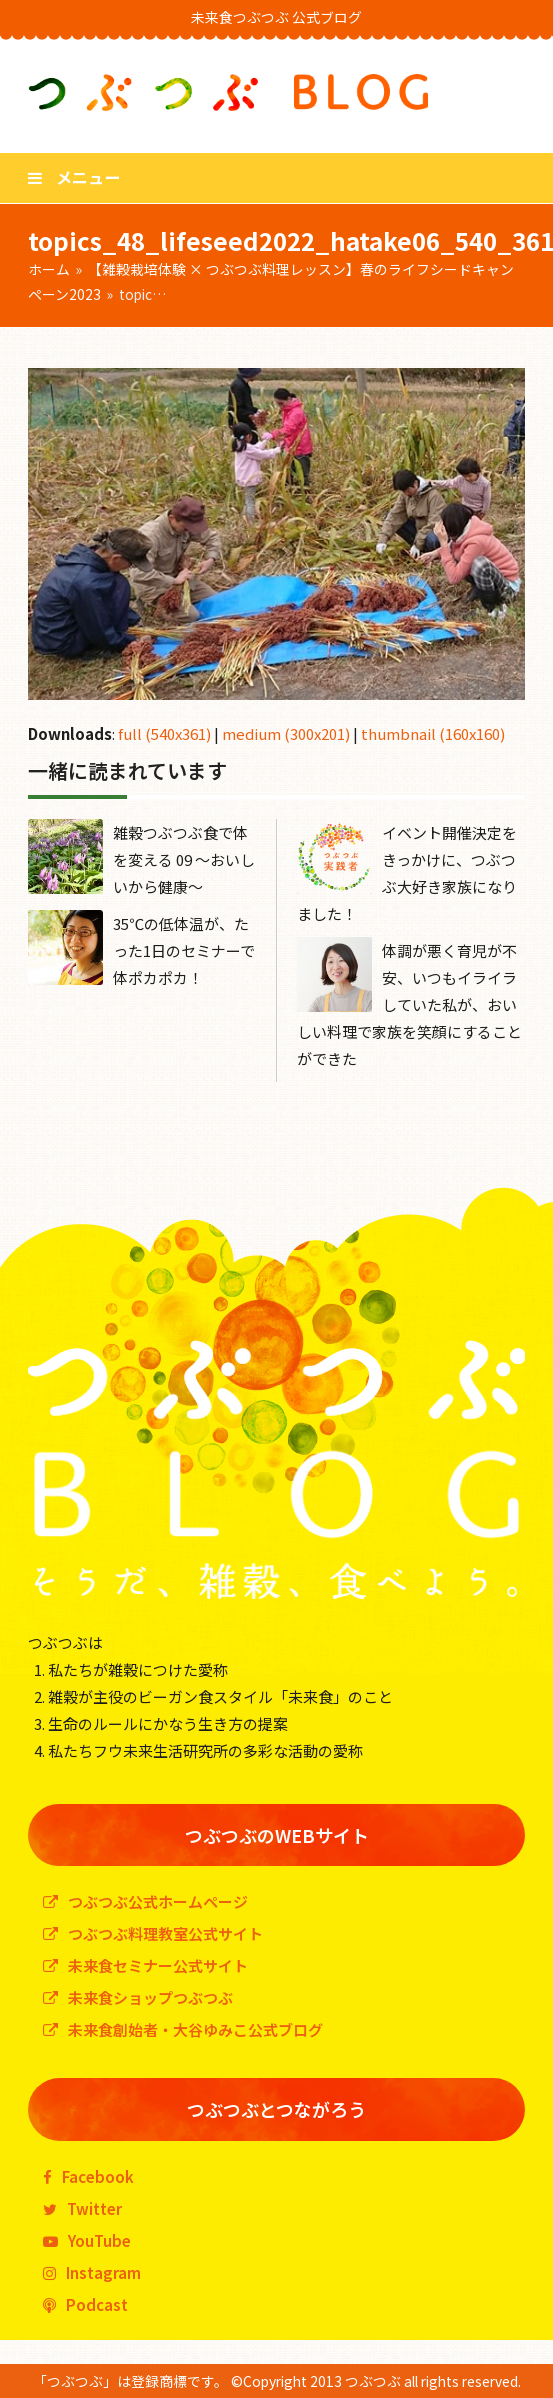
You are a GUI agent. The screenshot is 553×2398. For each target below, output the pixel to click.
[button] (74, 177)
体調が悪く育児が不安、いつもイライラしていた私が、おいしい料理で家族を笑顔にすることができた (409, 1004)
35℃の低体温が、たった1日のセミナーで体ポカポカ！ (184, 950)
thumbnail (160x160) (433, 733)
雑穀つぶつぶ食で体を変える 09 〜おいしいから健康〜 (184, 859)
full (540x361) (164, 733)
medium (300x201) (286, 733)
